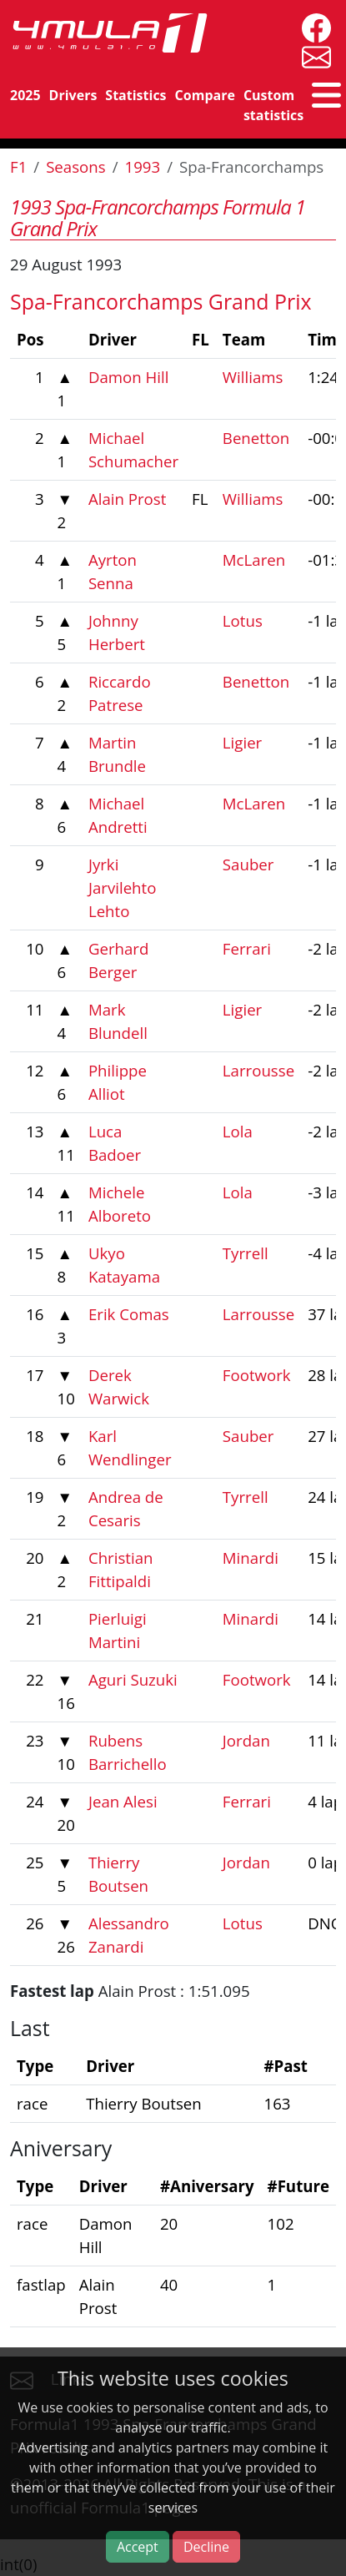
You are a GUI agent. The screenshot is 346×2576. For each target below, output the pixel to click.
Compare (205, 95)
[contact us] (312, 55)
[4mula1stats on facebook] (312, 26)
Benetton (256, 437)
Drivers (73, 95)
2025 (25, 95)
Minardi (250, 1557)
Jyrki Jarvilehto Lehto (122, 887)
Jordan (246, 1740)
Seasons (76, 166)
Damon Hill (128, 376)
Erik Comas (128, 1313)
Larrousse (258, 1070)
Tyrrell (245, 1253)
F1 (18, 166)
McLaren (254, 559)
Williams (253, 376)
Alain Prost (127, 498)
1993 (143, 166)
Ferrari (247, 948)
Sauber (248, 864)
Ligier (242, 742)
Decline (206, 2547)
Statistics (135, 95)
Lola (238, 1131)
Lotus (243, 620)
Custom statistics (273, 105)
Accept (137, 2547)
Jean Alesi (123, 1801)
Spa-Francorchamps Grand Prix (161, 301)
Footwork (257, 1374)
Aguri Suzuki (133, 1679)
